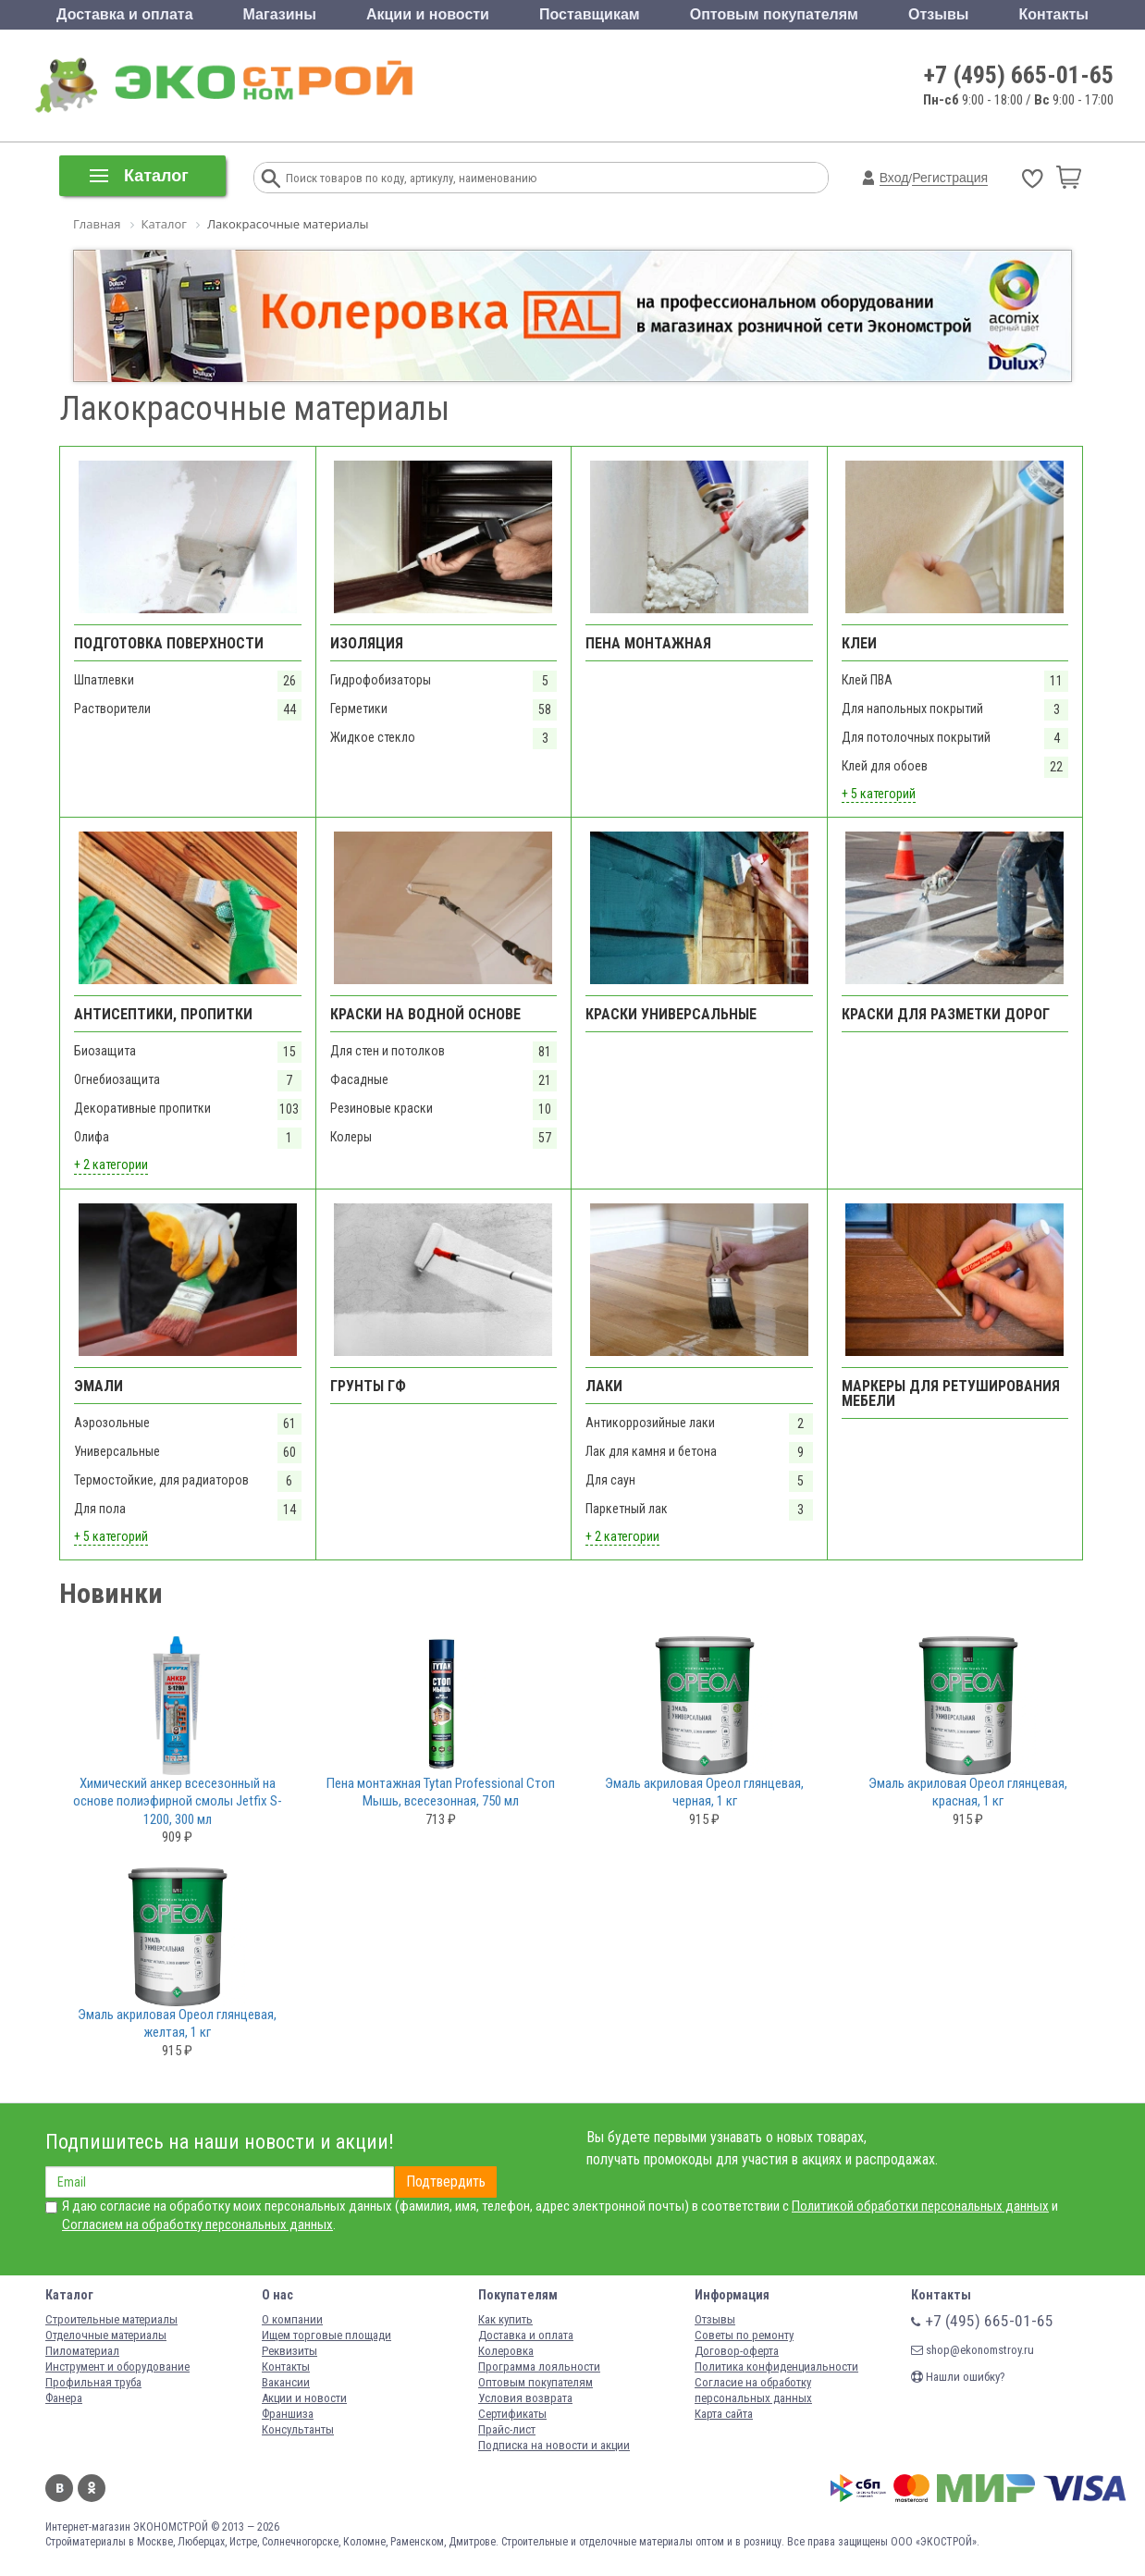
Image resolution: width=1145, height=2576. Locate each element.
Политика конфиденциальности (776, 2366)
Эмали (98, 1386)
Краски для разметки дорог (946, 1014)
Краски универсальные (671, 1014)
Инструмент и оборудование (117, 2366)
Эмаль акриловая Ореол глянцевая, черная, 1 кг (704, 1792)
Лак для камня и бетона (651, 1451)
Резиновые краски (381, 1108)
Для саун (610, 1480)
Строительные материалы (111, 2319)
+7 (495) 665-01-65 (1019, 75)
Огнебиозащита (117, 1079)
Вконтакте (59, 2488)
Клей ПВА (867, 679)
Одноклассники (91, 2488)
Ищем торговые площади (326, 2335)
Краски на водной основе (425, 1014)
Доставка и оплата (124, 14)
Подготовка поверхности (169, 643)
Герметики (359, 708)
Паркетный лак (626, 1508)
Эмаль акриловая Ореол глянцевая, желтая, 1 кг (177, 2023)
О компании (292, 2319)
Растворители (112, 708)
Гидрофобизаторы (380, 679)
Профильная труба (93, 2382)
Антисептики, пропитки (163, 1014)
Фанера (63, 2398)
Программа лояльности (539, 2366)
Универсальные (117, 1451)
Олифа (91, 1136)
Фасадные (359, 1079)
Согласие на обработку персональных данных (753, 2390)
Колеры (351, 1136)
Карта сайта (724, 2414)
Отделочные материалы (105, 2335)
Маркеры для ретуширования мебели (951, 1393)
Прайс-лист (507, 2429)
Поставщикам (589, 14)
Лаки (603, 1386)
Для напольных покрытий (912, 708)
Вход (894, 177)
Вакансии (286, 2382)
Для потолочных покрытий (916, 737)
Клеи (859, 643)
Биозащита (105, 1050)
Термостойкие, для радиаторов (161, 1480)
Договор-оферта (737, 2351)
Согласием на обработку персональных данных (197, 2224)
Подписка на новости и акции (554, 2445)
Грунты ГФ (368, 1386)
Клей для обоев (885, 765)
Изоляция (366, 643)
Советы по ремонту (744, 2335)
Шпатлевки (104, 679)
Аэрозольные (112, 1422)
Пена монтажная (648, 643)
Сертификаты (512, 2414)
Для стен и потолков (387, 1050)
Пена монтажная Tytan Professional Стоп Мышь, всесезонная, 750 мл (440, 1792)
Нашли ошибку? (958, 2377)
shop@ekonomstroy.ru (972, 2350)
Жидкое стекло (372, 737)
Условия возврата (525, 2398)
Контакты (1053, 14)
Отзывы (938, 14)
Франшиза (288, 2414)
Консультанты (298, 2429)
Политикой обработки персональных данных (920, 2206)
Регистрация (950, 177)
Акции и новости (427, 14)
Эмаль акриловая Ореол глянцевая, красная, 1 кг (967, 1792)
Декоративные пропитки (142, 1108)
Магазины (279, 14)
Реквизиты (289, 2351)
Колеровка (506, 2351)
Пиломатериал (82, 2351)
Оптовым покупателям (774, 14)
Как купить (505, 2319)
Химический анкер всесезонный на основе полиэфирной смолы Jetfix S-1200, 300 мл (177, 1801)
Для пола (100, 1508)
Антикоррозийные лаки (650, 1422)
